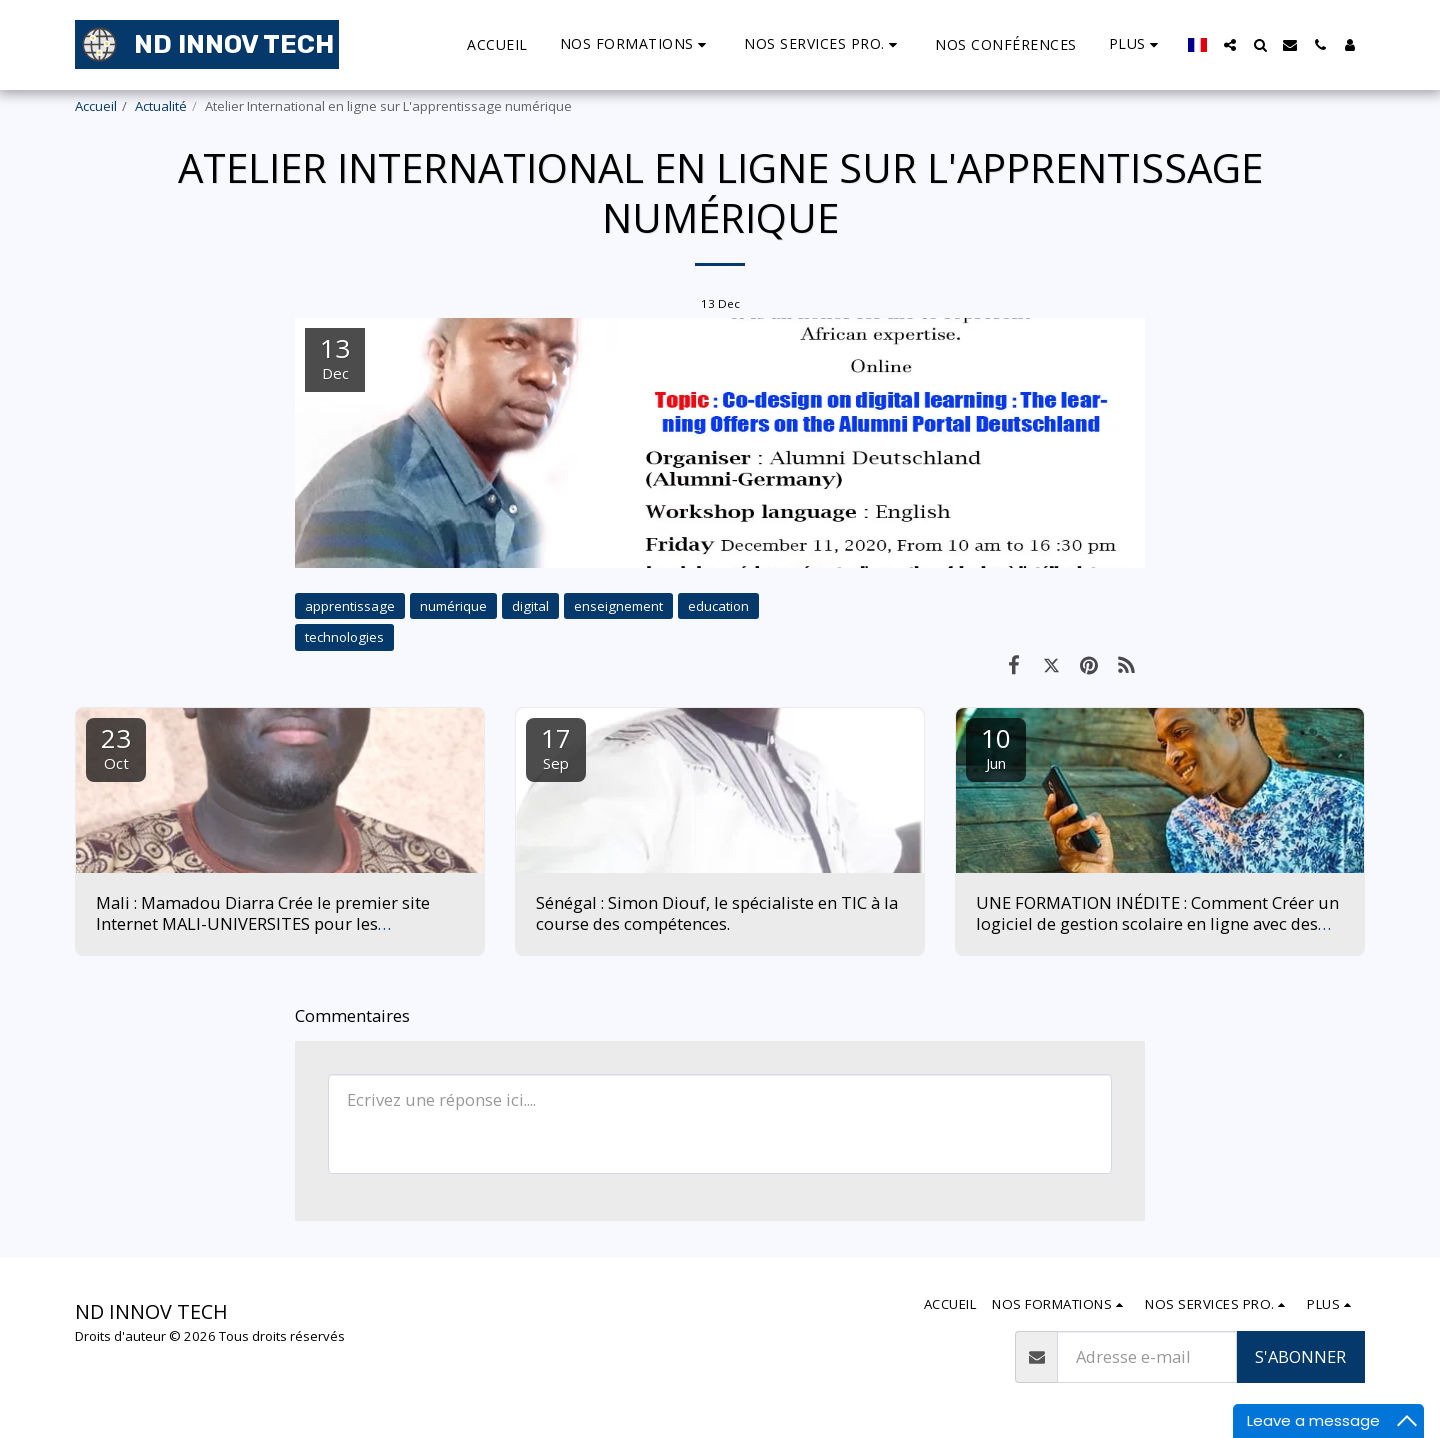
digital (530, 606)
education (718, 606)
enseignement (618, 606)
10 (996, 746)
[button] (567, 44)
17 (556, 746)
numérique (453, 606)
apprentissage (350, 606)
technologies (344, 637)
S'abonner (1300, 1356)
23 (116, 746)
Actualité (161, 106)
